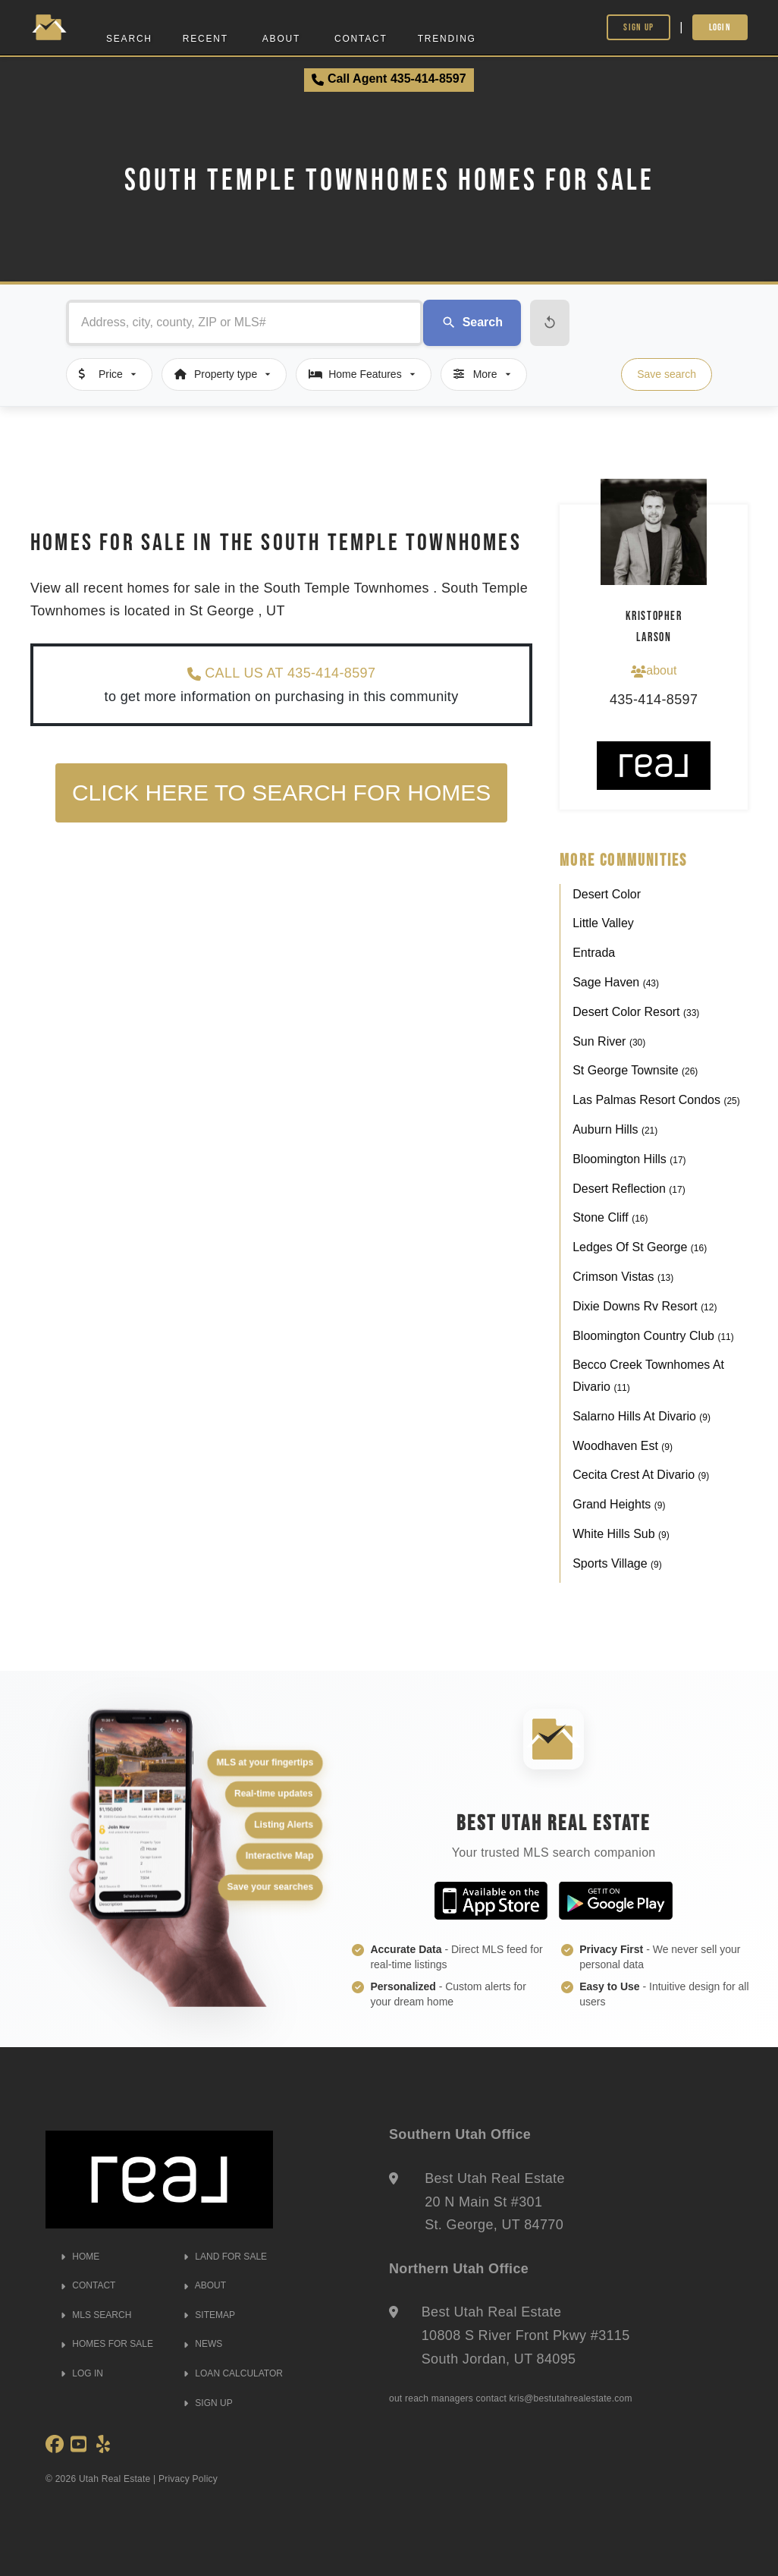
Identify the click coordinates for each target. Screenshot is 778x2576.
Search (129, 38)
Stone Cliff (610, 1217)
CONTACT (88, 2285)
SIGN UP (208, 2403)
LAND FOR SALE (225, 2256)
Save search (666, 374)
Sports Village (617, 1563)
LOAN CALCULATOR (233, 2373)
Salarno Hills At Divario (642, 1416)
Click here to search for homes (281, 792)
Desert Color (607, 894)
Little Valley (603, 923)
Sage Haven (616, 982)
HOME (80, 2256)
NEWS (203, 2344)
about (653, 671)
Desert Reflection (629, 1188)
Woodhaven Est (623, 1445)
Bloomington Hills (629, 1159)
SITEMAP (209, 2315)
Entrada (594, 952)
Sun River (609, 1041)
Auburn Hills (615, 1129)
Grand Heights (619, 1504)
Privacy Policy (188, 2479)
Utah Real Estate (115, 2479)
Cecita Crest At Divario (641, 1474)
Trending (447, 38)
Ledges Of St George (640, 1247)
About (281, 38)
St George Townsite (635, 1070)
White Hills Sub (621, 1533)
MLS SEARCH (96, 2315)
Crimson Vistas (623, 1276)
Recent (205, 38)
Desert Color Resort (636, 1011)
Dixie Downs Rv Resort (645, 1306)
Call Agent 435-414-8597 (389, 79)
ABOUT (205, 2285)
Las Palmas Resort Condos (656, 1099)
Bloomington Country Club (653, 1335)
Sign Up (638, 27)
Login (720, 27)
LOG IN (82, 2373)
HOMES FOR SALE (107, 2344)
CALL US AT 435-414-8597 (281, 673)
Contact (360, 38)
